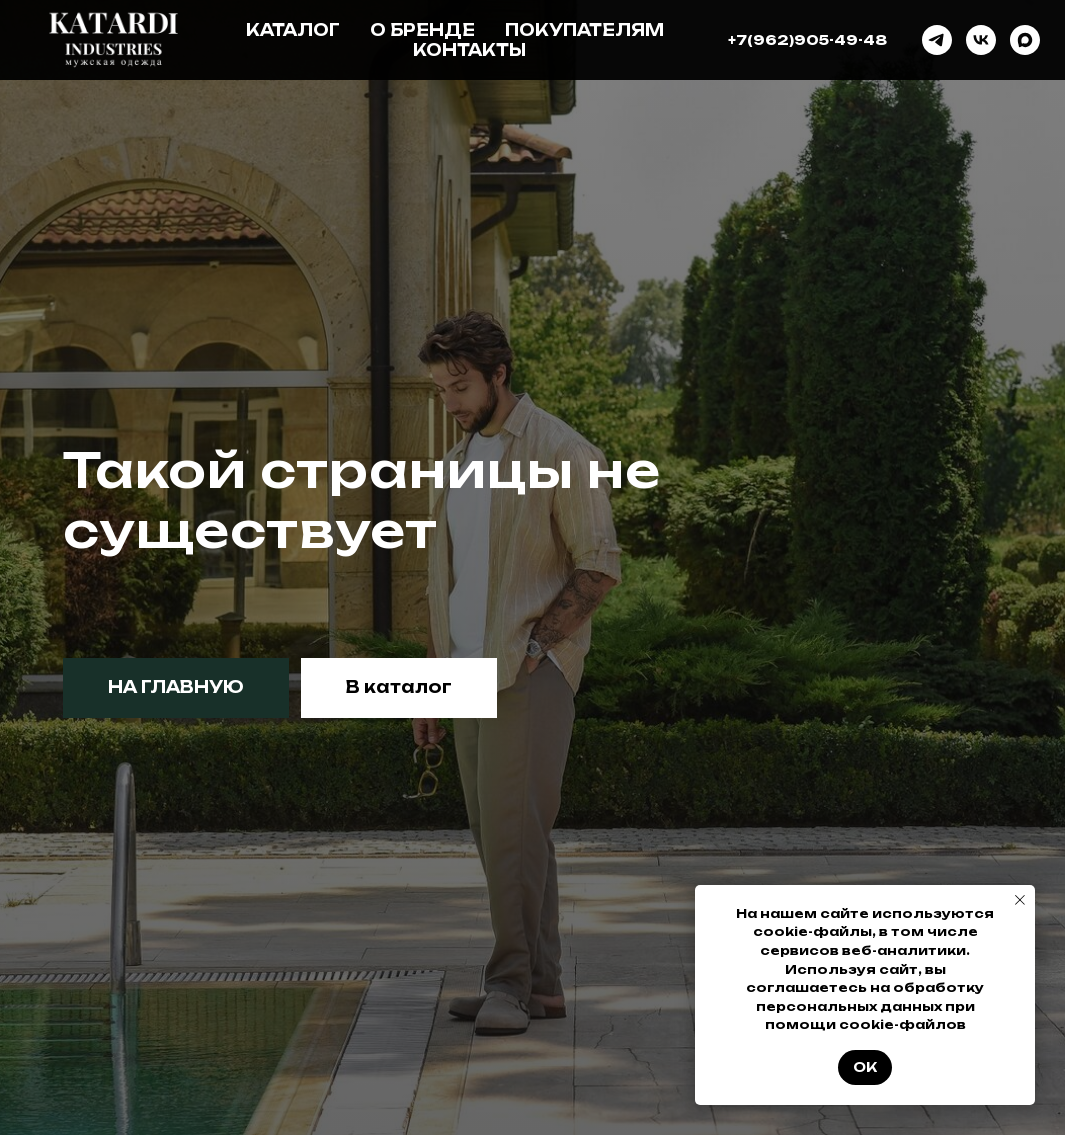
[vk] (981, 40)
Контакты (469, 50)
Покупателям (584, 30)
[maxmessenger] (1025, 40)
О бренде (422, 30)
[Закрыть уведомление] (1020, 900)
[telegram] (937, 40)
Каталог (293, 30)
